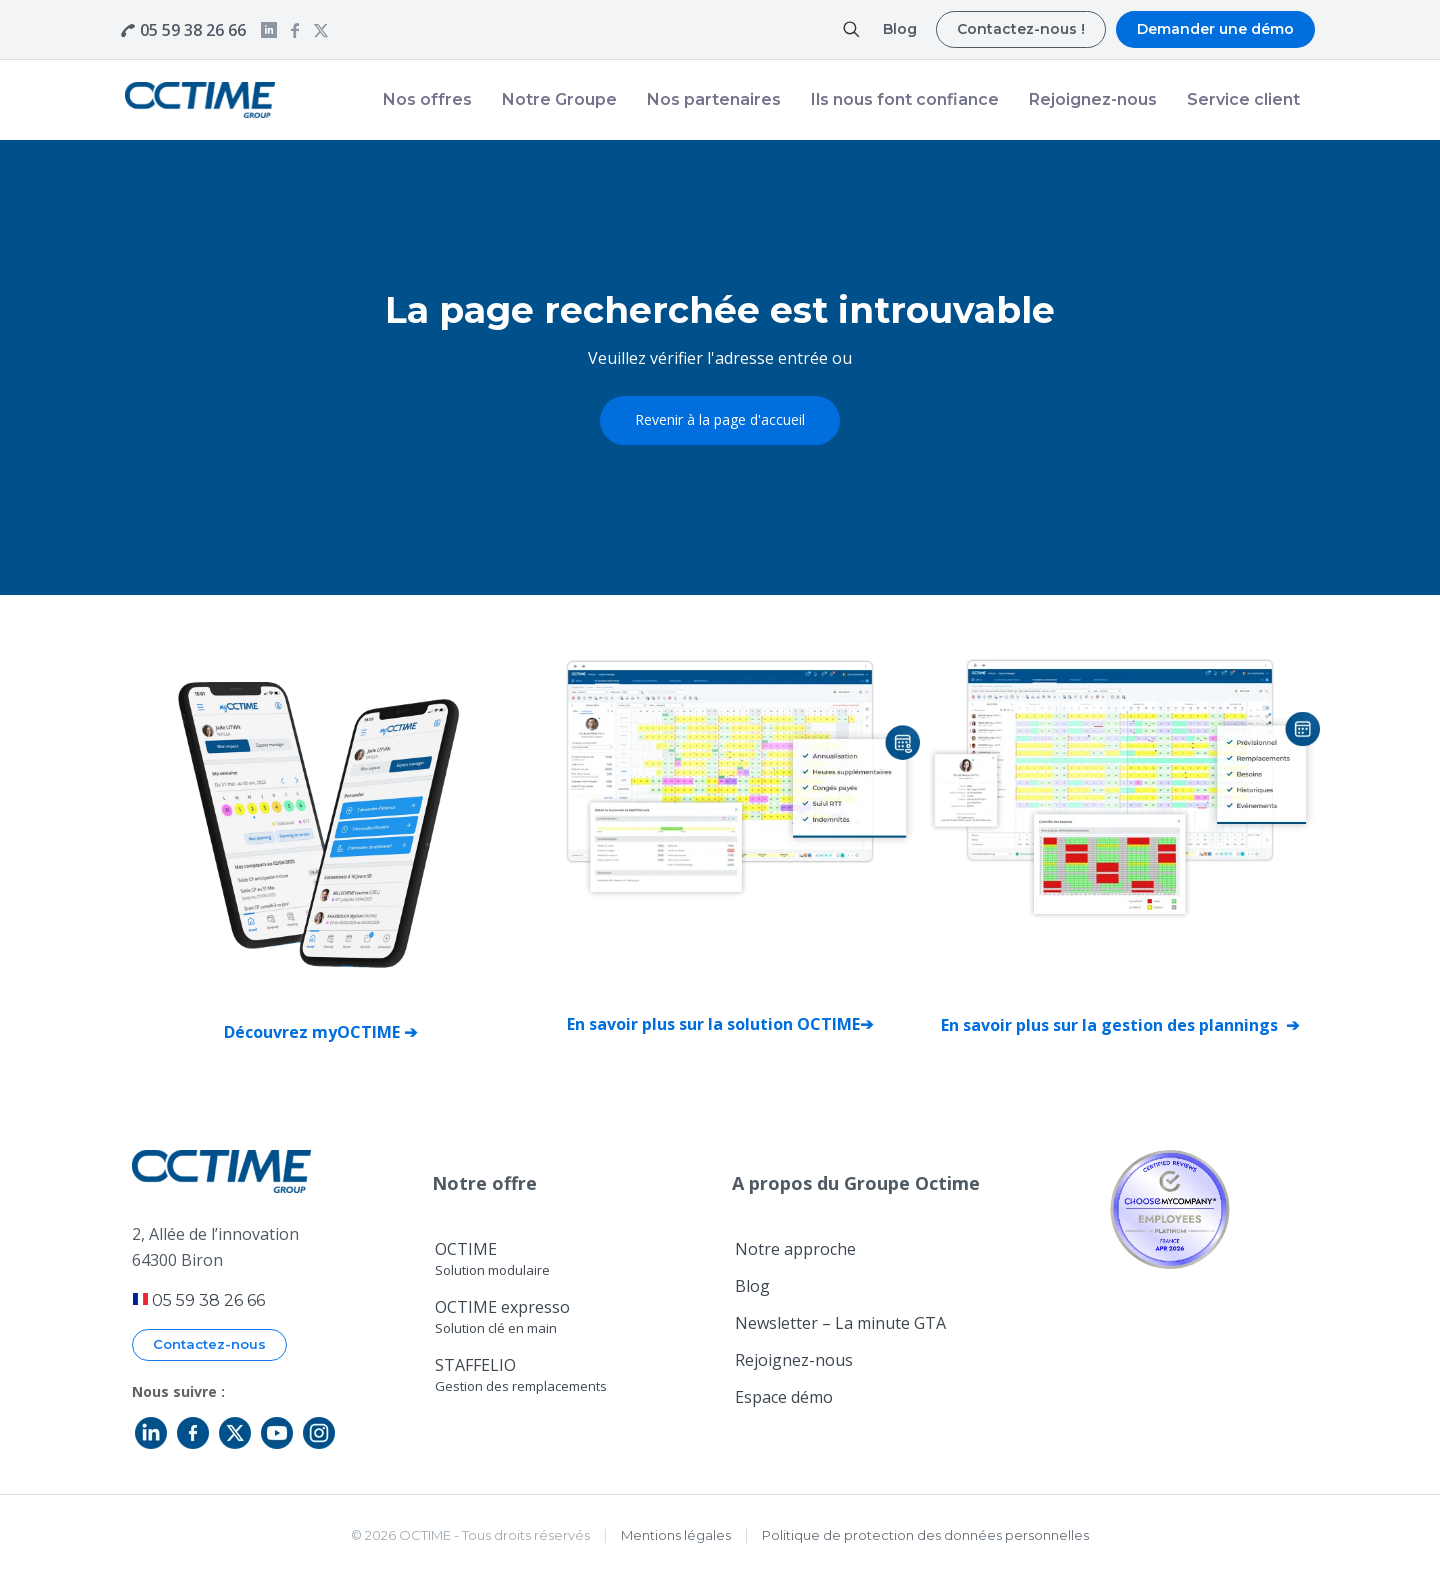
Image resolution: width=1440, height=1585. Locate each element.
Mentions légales (676, 1535)
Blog (752, 1286)
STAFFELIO (521, 1374)
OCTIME (492, 1258)
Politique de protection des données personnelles (925, 1535)
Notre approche (795, 1249)
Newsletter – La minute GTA (840, 1323)
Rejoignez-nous (794, 1360)
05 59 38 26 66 (193, 30)
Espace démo (784, 1397)
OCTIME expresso (502, 1316)
